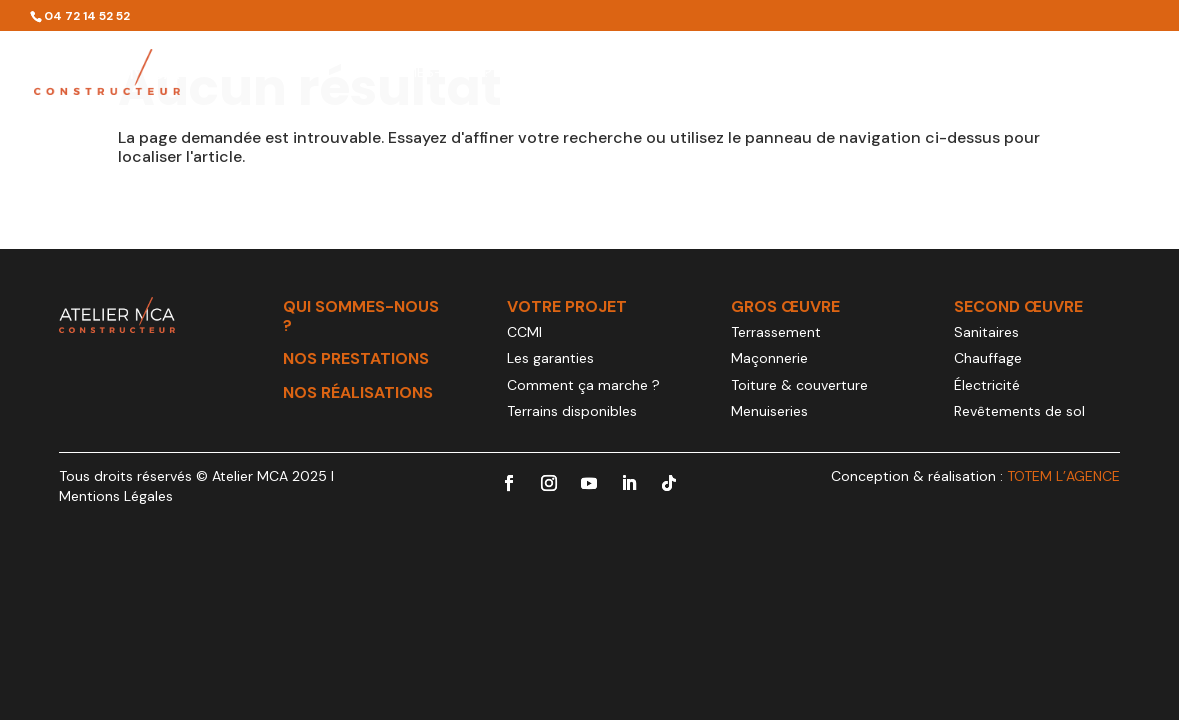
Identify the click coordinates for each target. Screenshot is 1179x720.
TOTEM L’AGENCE (1063, 476)
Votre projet (733, 73)
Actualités (1018, 73)
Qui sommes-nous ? (419, 73)
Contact (1115, 73)
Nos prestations (578, 73)
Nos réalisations (890, 73)
